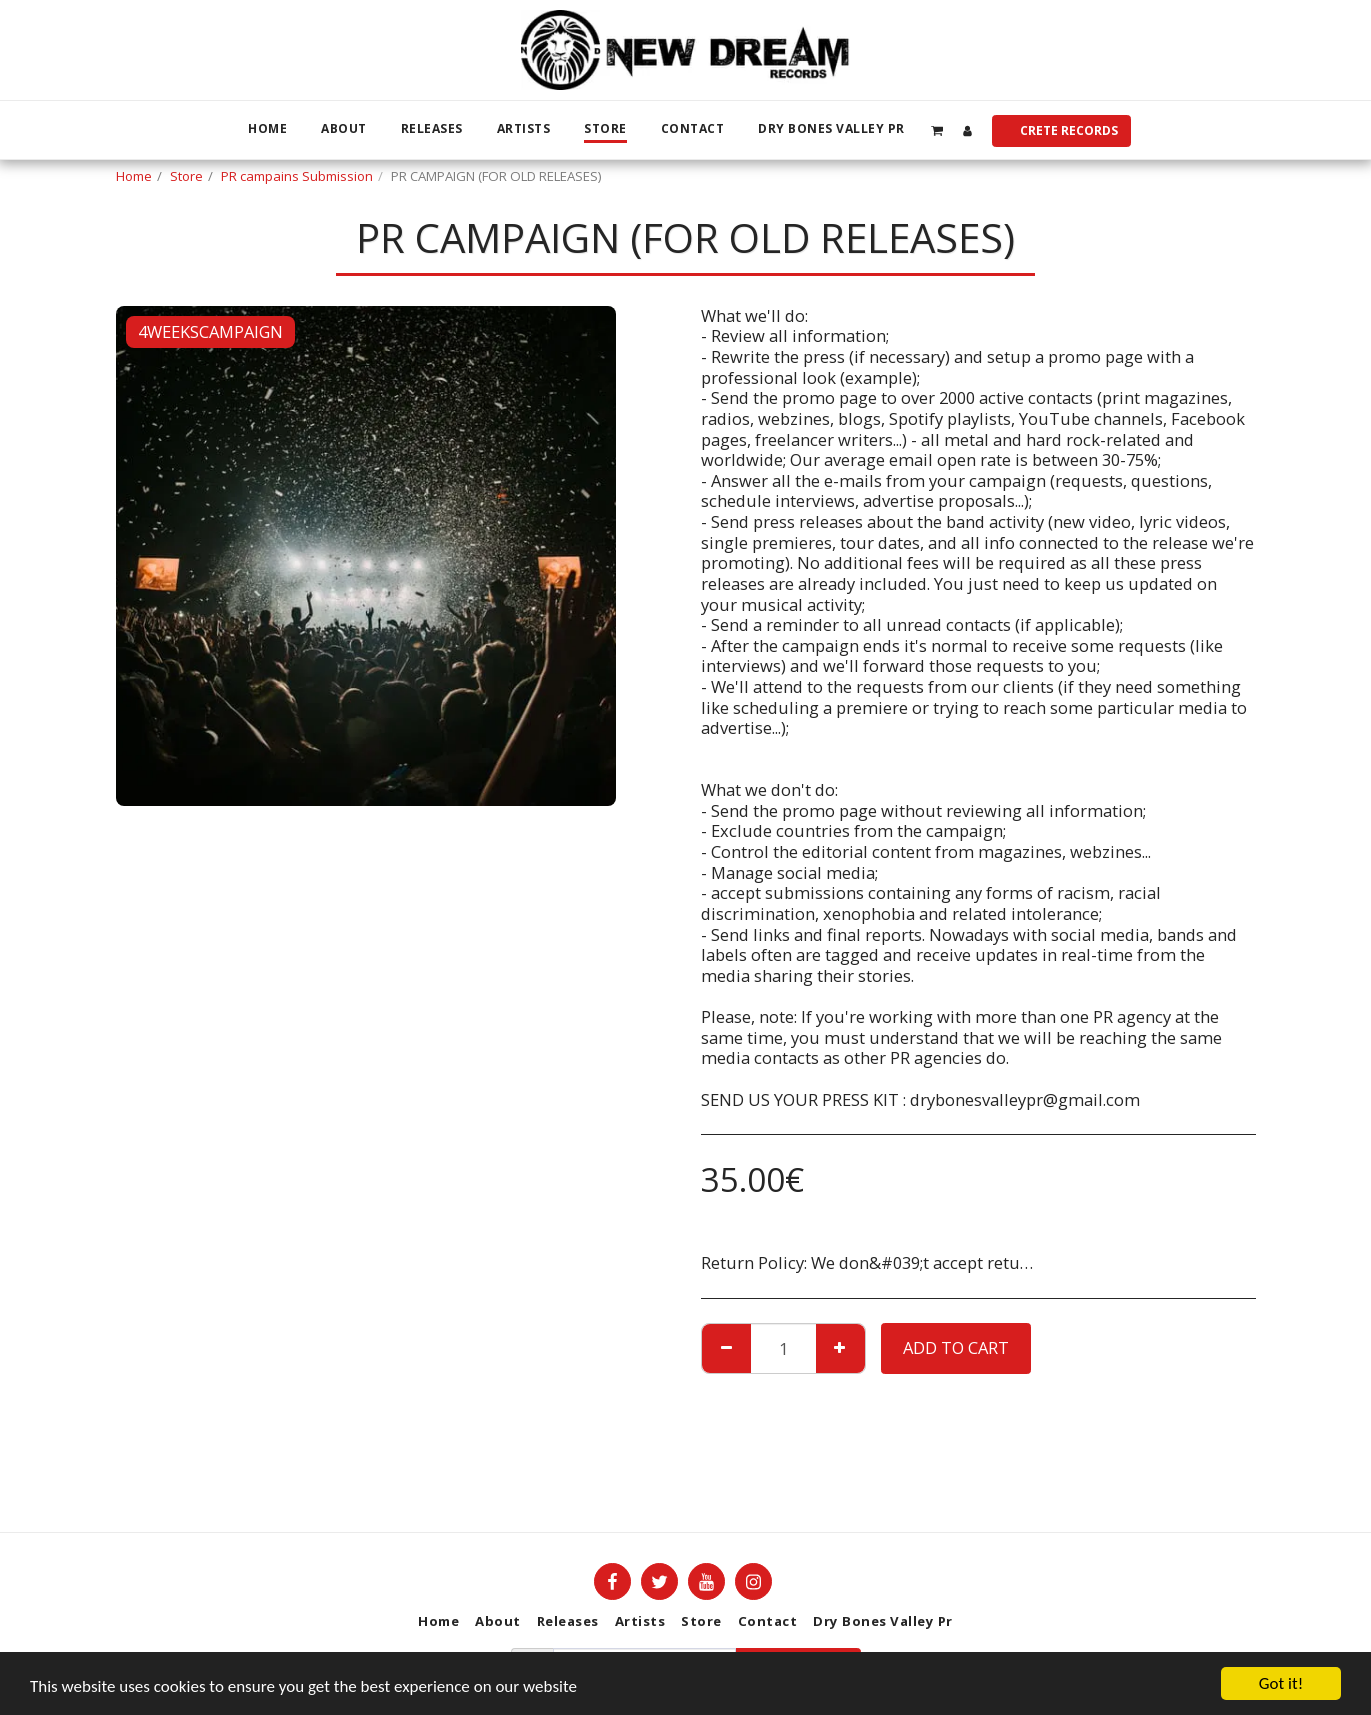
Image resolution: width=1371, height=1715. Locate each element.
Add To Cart (956, 1347)
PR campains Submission (297, 176)
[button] (937, 130)
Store (186, 176)
